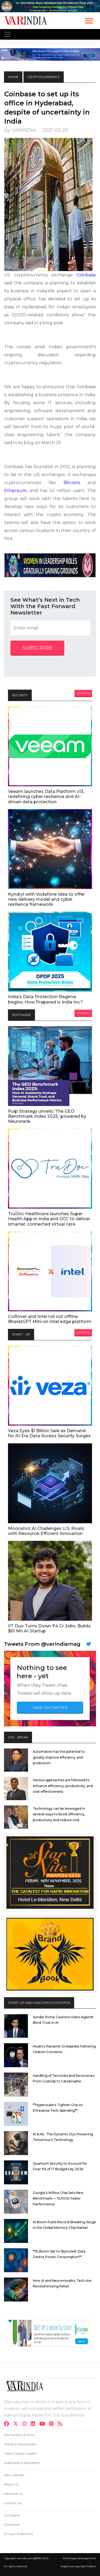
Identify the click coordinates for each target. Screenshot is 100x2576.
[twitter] (17, 2424)
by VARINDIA (20, 130)
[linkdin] (34, 2424)
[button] (88, 19)
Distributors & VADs (19, 2435)
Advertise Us (13, 2494)
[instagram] (26, 2424)
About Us (11, 2484)
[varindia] (61, 2424)
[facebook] (8, 2424)
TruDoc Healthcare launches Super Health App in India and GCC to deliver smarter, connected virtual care (49, 1218)
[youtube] (43, 2424)
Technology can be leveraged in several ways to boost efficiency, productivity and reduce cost (59, 1814)
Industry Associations (20, 2444)
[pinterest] (53, 2424)
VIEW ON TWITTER (50, 1707)
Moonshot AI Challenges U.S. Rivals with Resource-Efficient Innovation (46, 1531)
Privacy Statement (18, 2534)
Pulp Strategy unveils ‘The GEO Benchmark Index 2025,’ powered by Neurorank (47, 1116)
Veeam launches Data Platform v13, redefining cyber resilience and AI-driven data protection (46, 796)
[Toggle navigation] (7, 34)
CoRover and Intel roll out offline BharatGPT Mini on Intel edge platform (49, 1319)
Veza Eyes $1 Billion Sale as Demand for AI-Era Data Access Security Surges (49, 1433)
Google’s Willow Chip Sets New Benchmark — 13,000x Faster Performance (58, 2198)
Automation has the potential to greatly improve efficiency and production (59, 1757)
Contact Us (12, 2503)
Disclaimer (12, 2524)
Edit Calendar (14, 2475)
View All (83, 693)
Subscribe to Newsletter (22, 2463)
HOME (13, 77)
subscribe (37, 648)
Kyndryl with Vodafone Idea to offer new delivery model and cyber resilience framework (46, 899)
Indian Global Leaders (20, 2453)
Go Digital (12, 2515)
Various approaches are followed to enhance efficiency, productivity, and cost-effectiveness (63, 1785)
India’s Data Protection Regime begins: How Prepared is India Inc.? (45, 999)
